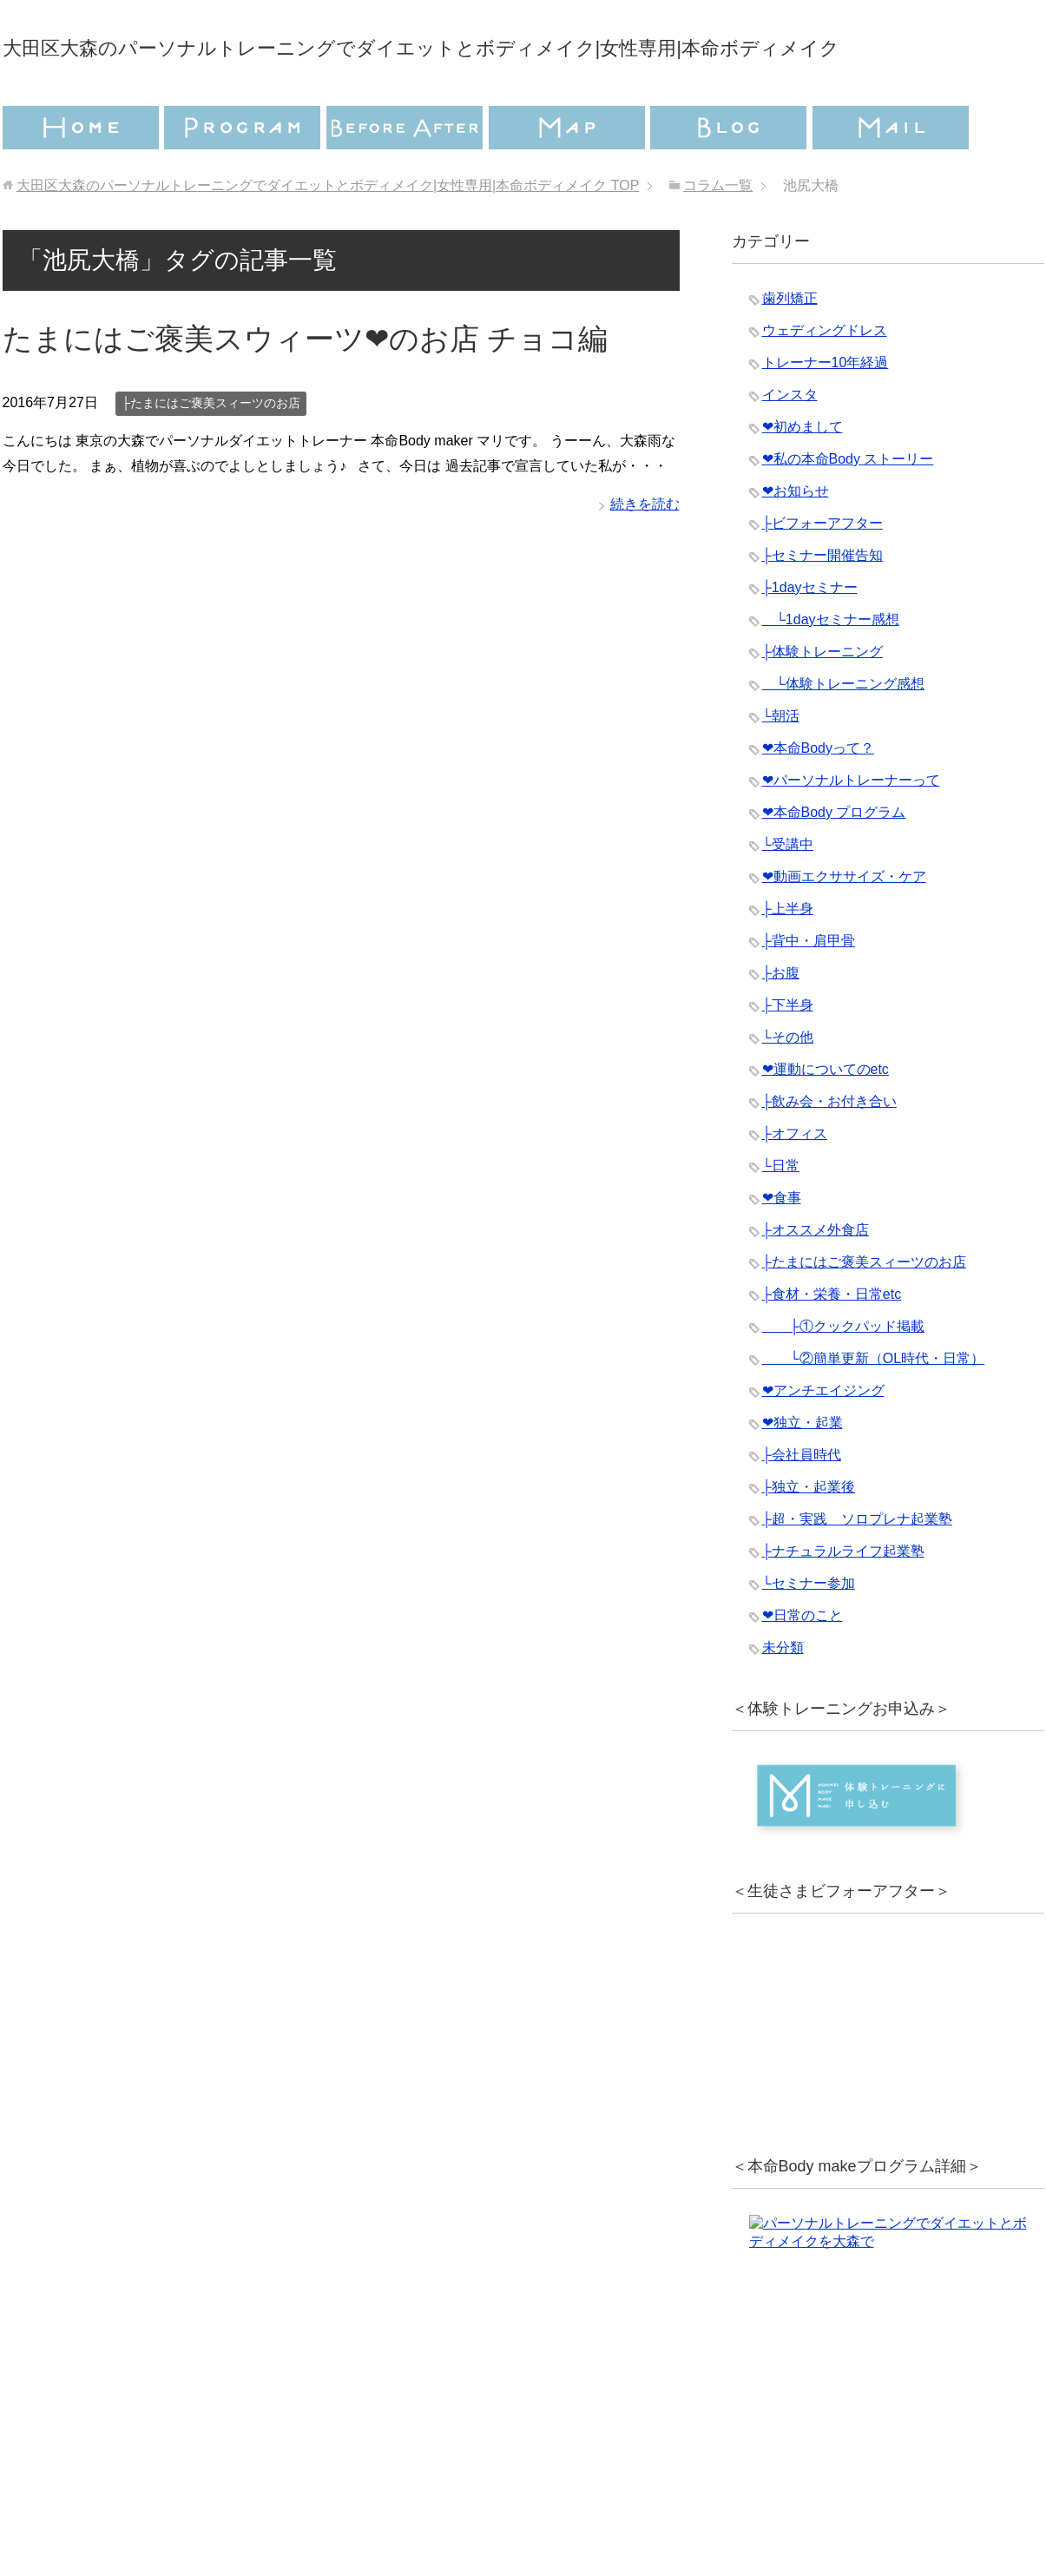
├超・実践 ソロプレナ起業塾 (857, 1567)
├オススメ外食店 (815, 1278)
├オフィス (794, 1182)
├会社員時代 (801, 1503)
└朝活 (780, 764)
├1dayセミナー (810, 636)
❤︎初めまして (802, 475)
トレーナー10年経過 (825, 411)
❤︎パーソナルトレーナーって (851, 828)
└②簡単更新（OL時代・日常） (873, 1407)
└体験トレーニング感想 (843, 732)
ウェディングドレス (824, 379)
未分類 (783, 1696)
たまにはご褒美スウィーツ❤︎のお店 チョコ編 (305, 387)
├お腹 (780, 1021)
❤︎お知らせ (795, 539)
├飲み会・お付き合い (829, 1150)
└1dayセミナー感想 (830, 668)
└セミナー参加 (808, 1631)
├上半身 (787, 957)
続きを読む (645, 552)
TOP (327, 234)
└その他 (787, 1085)
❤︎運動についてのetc (825, 1117)
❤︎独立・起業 (802, 1471)
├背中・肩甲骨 (808, 989)
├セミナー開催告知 (822, 603)
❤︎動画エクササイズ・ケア (844, 925)
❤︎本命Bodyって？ (818, 796)
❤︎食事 (781, 1246)
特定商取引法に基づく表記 (627, 2494)
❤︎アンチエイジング (823, 1439)
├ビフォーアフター (822, 571)
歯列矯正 (790, 346)
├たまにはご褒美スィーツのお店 (211, 451)
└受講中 (787, 893)
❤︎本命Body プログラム (834, 860)
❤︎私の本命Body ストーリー (848, 507)
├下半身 (787, 1053)
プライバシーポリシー (415, 2494)
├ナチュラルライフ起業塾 (843, 1599)
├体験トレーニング (822, 700)
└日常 (780, 1214)
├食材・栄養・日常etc (832, 1342)
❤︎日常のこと (802, 1664)
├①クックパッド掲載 (843, 1374)
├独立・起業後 (808, 1535)
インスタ (790, 443)
